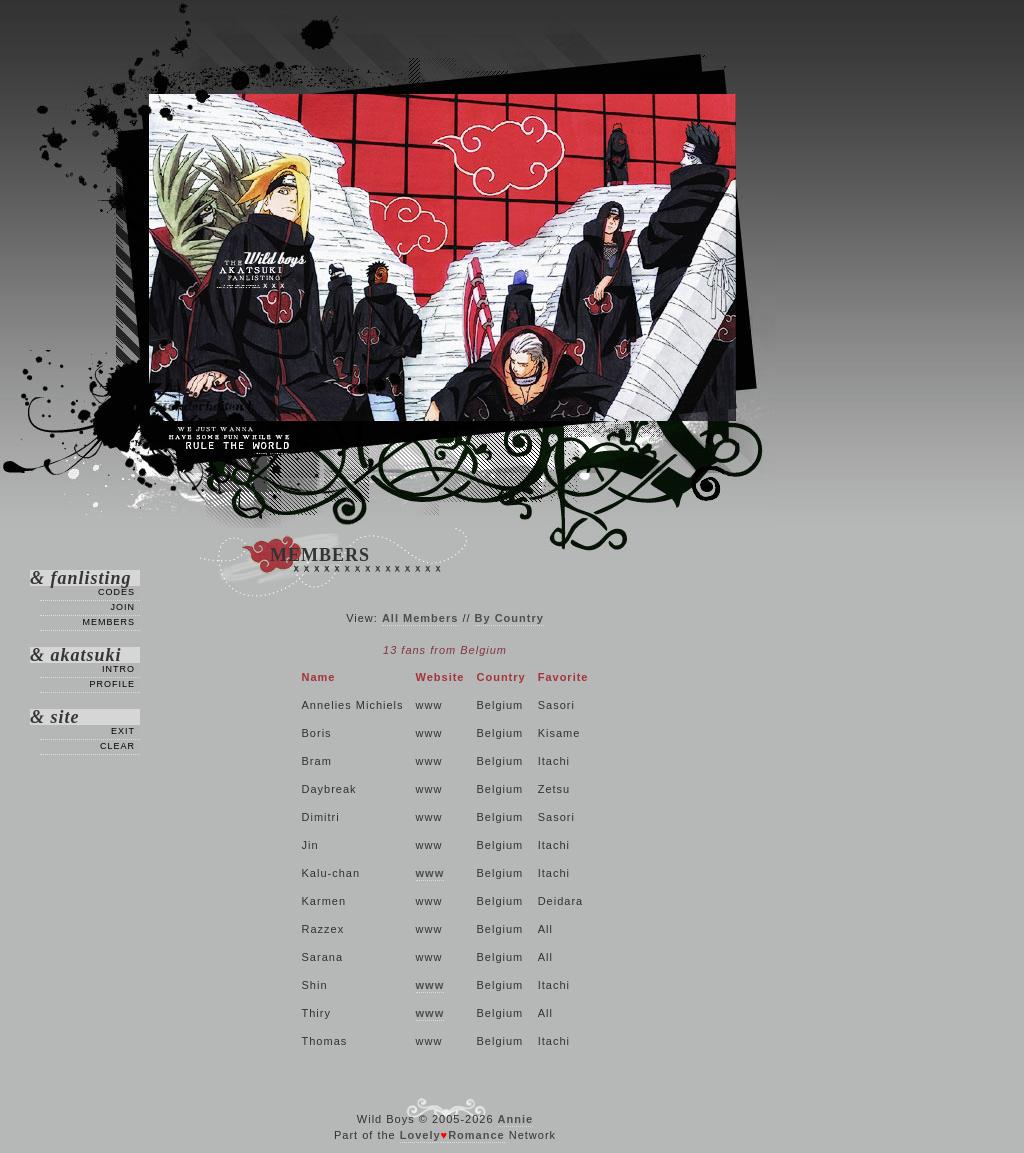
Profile (112, 684)
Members (108, 622)
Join (122, 607)
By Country (509, 618)
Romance (476, 1135)
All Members (420, 618)
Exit (123, 731)
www (430, 873)
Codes (116, 592)
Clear (117, 746)
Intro (118, 669)
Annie (516, 1119)
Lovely (420, 1135)
